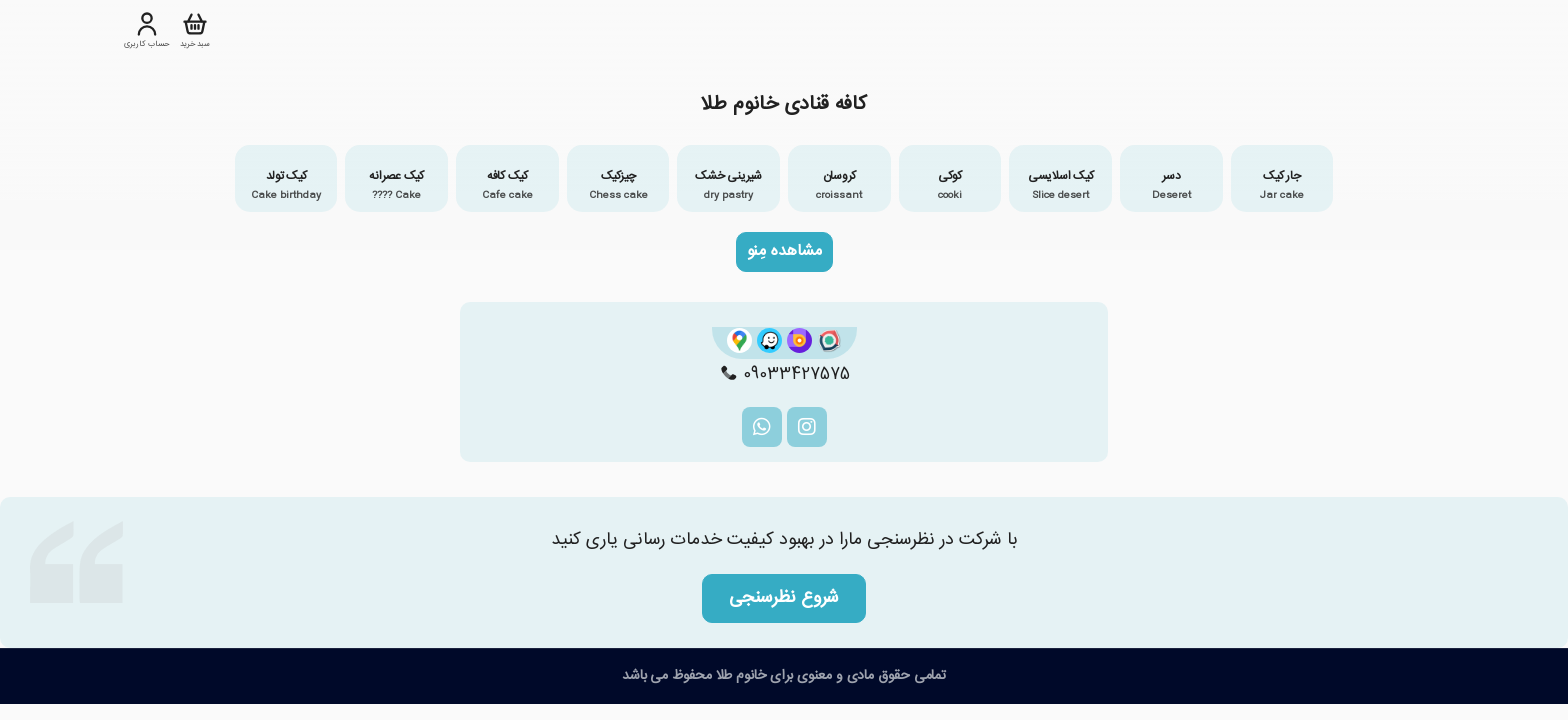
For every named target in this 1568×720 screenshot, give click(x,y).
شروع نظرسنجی (784, 598)
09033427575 (784, 375)
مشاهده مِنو (784, 251)
